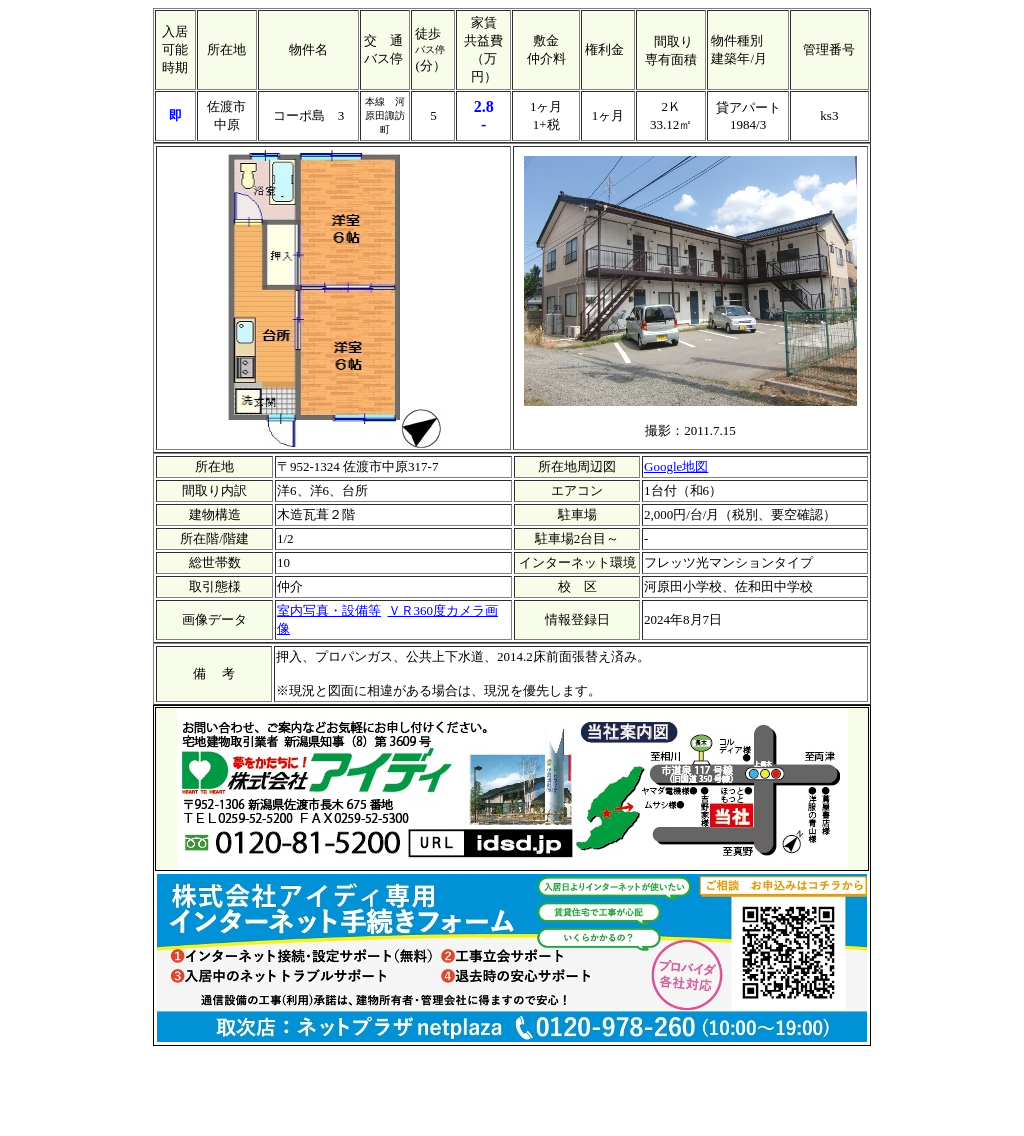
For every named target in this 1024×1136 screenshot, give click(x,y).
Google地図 (676, 466)
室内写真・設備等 (329, 610)
